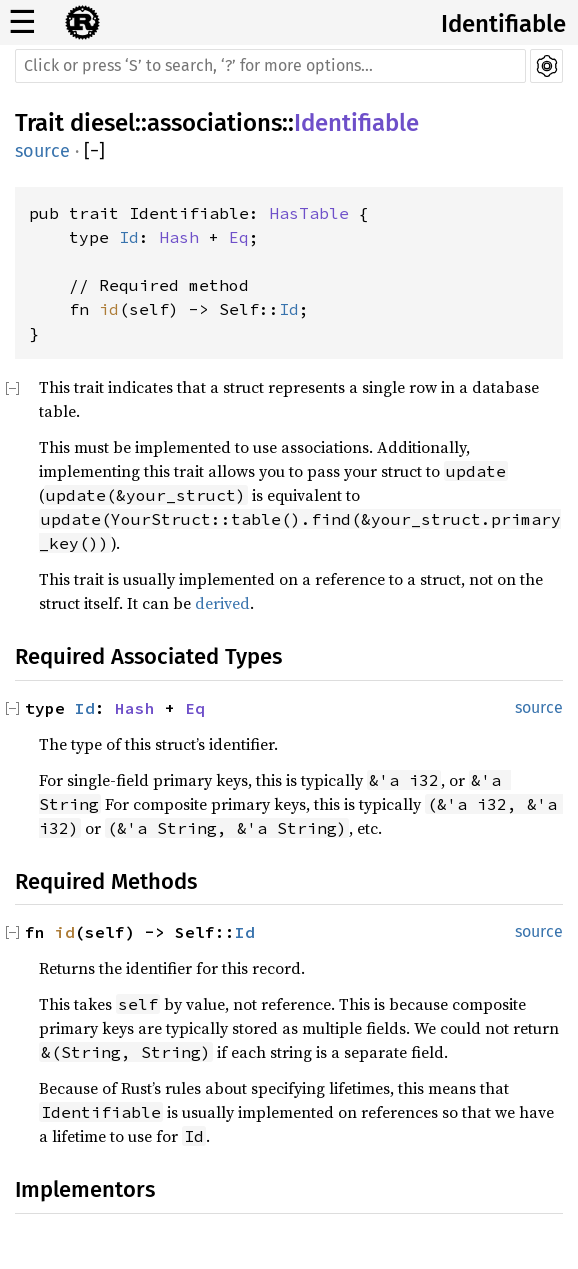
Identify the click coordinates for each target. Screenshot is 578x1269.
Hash (179, 237)
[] (94, 151)
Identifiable (503, 24)
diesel (102, 123)
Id (129, 237)
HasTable (309, 213)
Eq (239, 237)
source (42, 151)
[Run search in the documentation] (270, 66)
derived (222, 603)
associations (214, 123)
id (109, 309)
